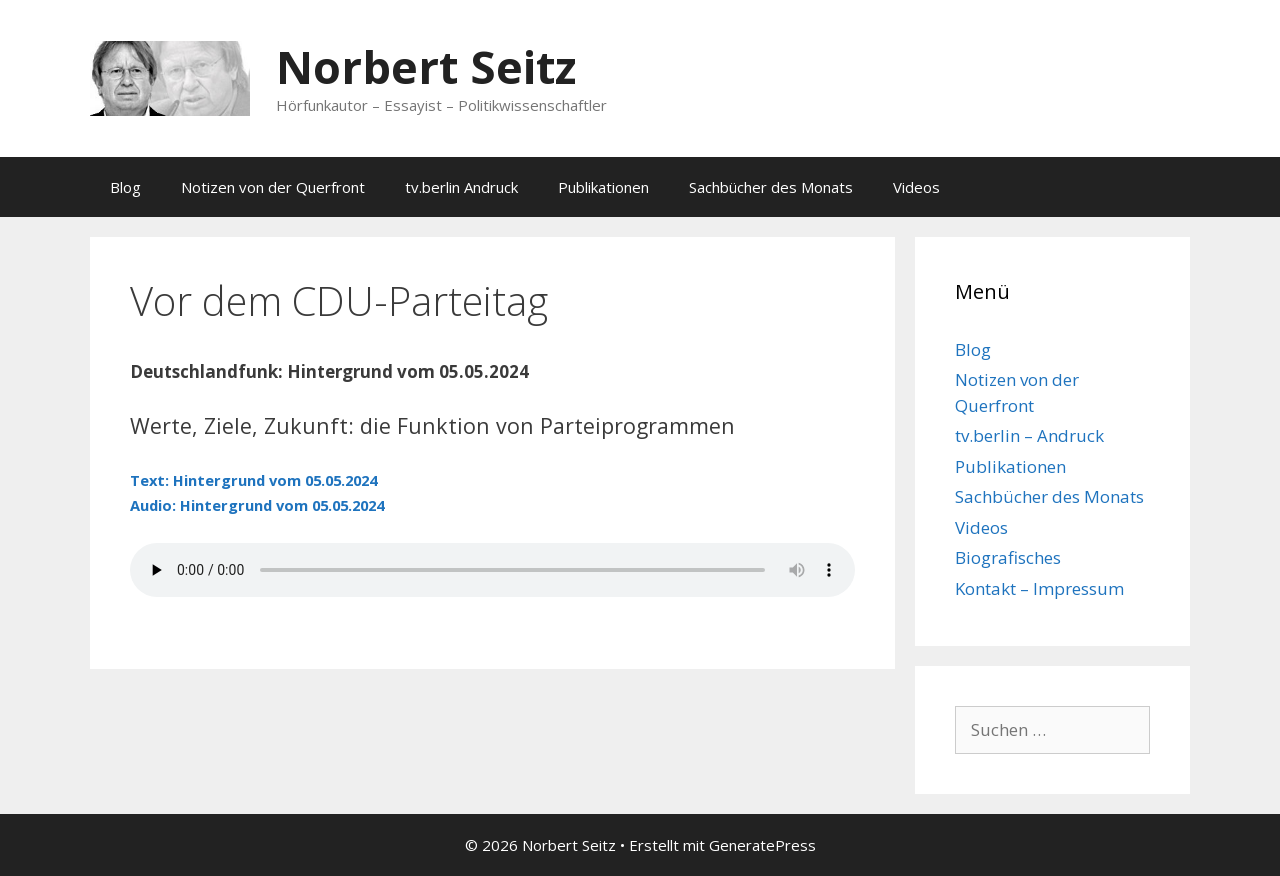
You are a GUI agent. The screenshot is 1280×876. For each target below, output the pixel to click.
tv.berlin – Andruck (1029, 435)
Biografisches (1008, 557)
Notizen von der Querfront (273, 187)
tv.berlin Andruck (461, 187)
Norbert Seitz (426, 66)
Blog (125, 187)
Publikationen (603, 187)
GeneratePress (762, 845)
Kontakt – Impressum (1039, 588)
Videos (916, 187)
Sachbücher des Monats (771, 187)
